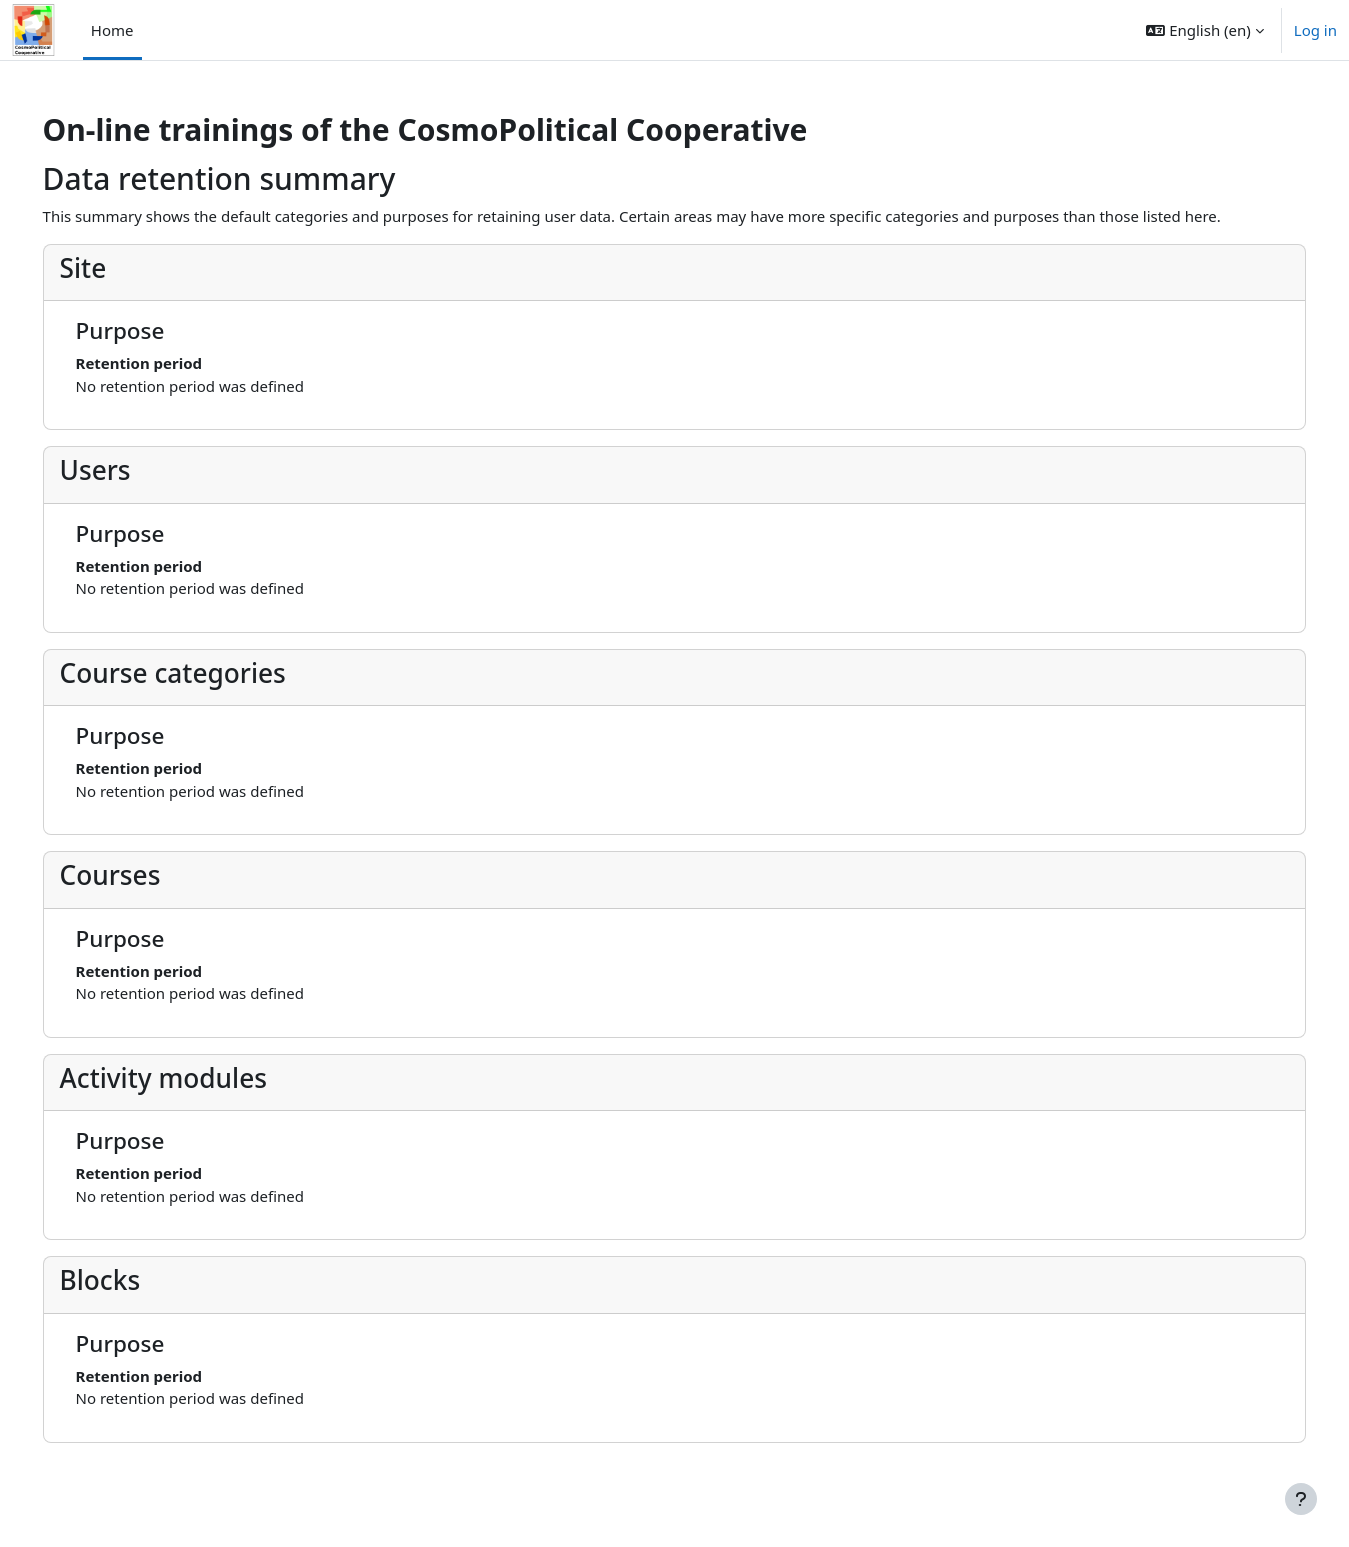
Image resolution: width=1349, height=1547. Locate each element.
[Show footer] (1301, 1499)
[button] (1204, 30)
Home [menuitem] (112, 30)
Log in (1315, 30)
